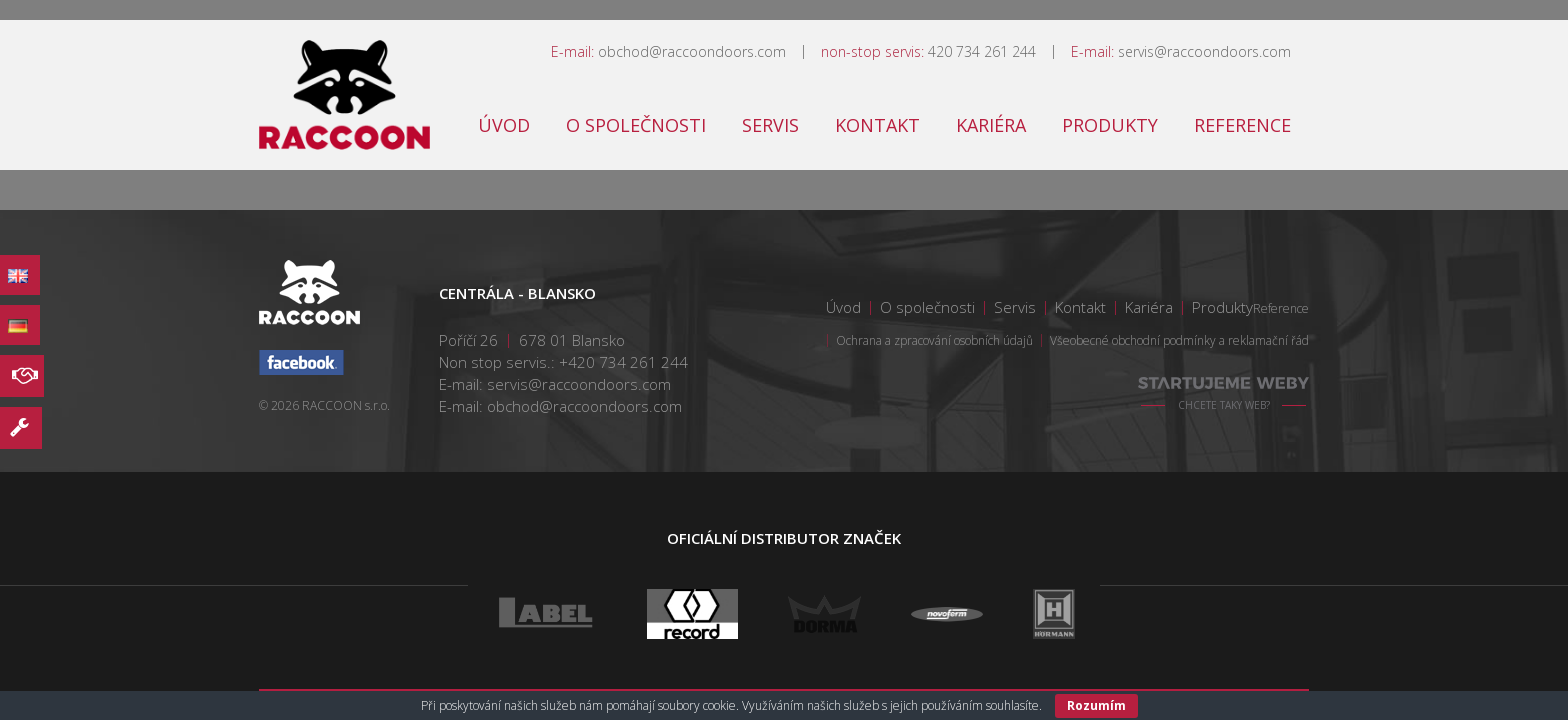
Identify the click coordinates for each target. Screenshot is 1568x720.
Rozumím (1096, 705)
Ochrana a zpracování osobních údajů (934, 340)
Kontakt (877, 125)
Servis (770, 125)
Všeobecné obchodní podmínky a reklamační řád (1179, 340)
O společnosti (636, 125)
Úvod (504, 125)
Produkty (1110, 125)
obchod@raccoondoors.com (692, 51)
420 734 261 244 (982, 51)
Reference (1242, 125)
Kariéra (991, 125)
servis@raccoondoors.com (1204, 51)
